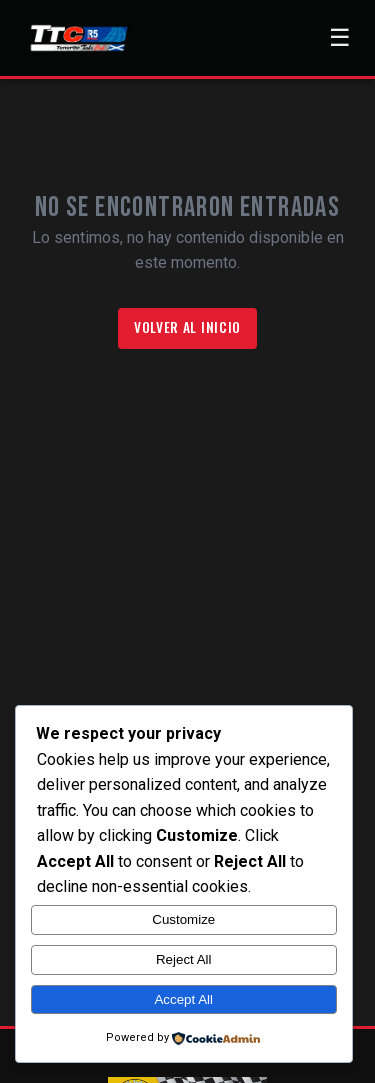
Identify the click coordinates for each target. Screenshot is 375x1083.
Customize (183, 919)
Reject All (184, 959)
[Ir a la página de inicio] (77, 38)
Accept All (183, 999)
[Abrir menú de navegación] (340, 38)
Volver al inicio (187, 327)
